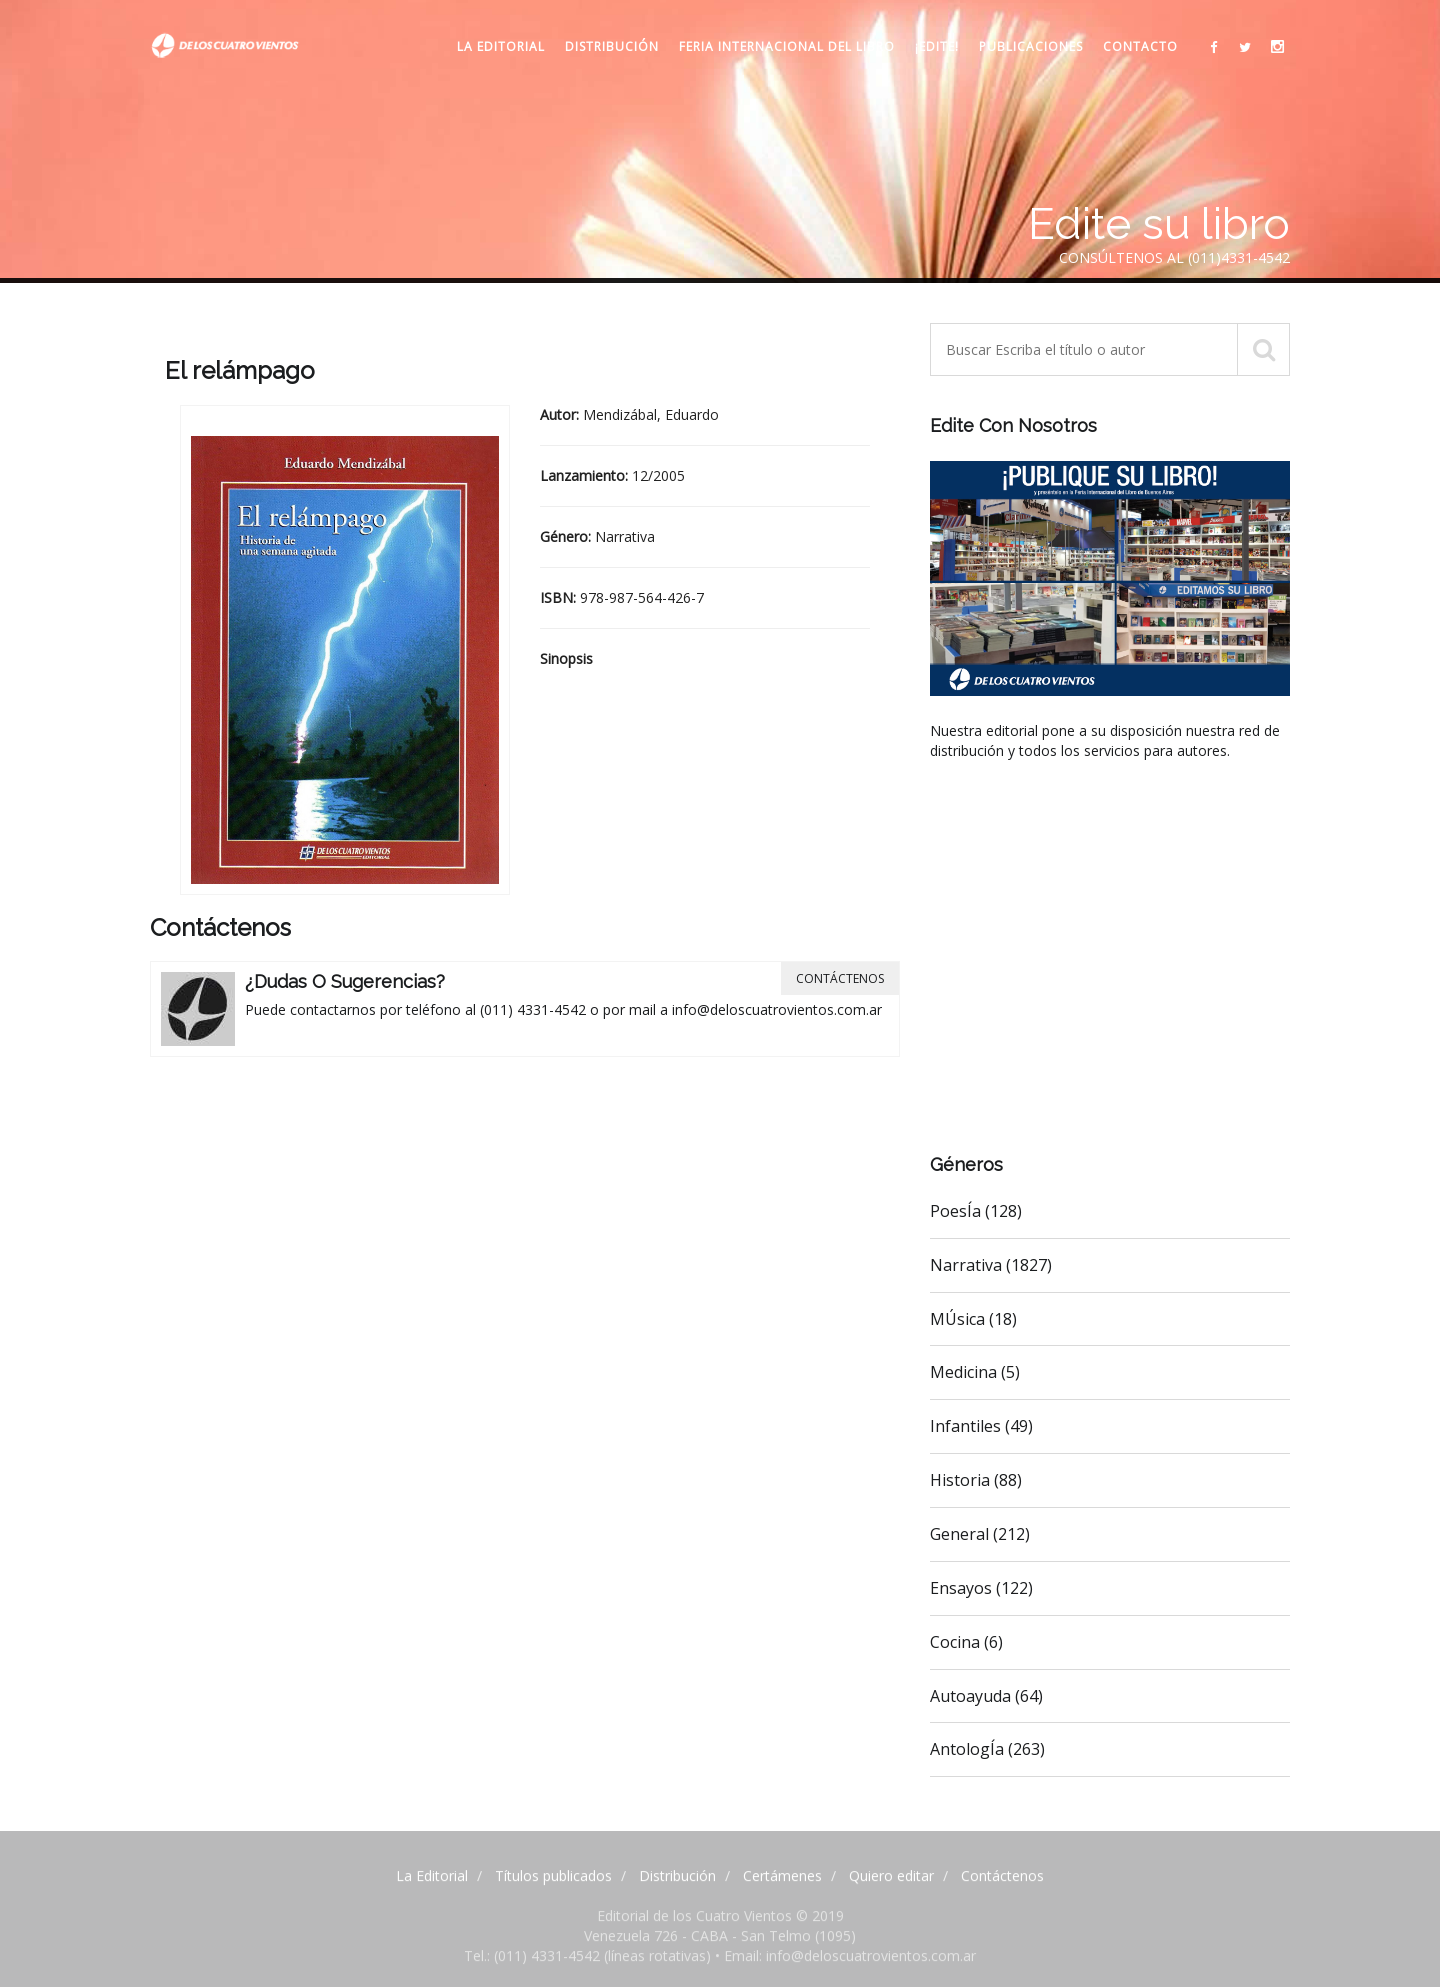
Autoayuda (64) (986, 1696)
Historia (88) (976, 1480)
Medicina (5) (975, 1372)
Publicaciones (1031, 46)
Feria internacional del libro (787, 46)
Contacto (1140, 46)
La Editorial (501, 46)
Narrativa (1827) (991, 1265)
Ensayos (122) (981, 1588)
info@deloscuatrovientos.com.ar (777, 1009)
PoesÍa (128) (976, 1211)
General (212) (980, 1534)
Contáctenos (840, 978)
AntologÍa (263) (987, 1749)
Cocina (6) (966, 1642)
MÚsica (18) (973, 1319)
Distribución (612, 46)
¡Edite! (937, 46)
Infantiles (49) (981, 1426)
